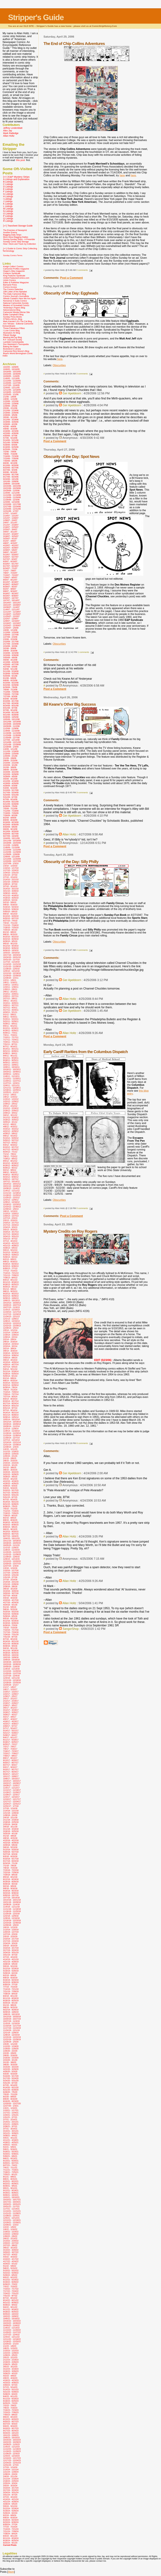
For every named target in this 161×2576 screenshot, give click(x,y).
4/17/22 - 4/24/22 (11, 2261)
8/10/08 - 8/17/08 (11, 701)
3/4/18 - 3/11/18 (10, 1827)
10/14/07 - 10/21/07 (12, 603)
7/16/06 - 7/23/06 (11, 456)
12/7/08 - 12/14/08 (11, 740)
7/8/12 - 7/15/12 (10, 1156)
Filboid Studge (9, 335)
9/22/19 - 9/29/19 (11, 2010)
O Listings (8, 213)
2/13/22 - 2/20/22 (11, 2241)
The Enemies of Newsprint (15, 230)
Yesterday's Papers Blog (14, 308)
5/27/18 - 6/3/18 (10, 1854)
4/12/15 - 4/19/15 (11, 1481)
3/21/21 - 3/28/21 (11, 2133)
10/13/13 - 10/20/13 (12, 1303)
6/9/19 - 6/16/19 (10, 1978)
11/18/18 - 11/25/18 (12, 1911)
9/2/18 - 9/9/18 (9, 1886)
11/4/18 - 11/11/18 (11, 1907)
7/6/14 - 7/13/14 (10, 1390)
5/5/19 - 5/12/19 (10, 1966)
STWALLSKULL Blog (12, 319)
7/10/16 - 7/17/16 (11, 1630)
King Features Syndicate (14, 276)
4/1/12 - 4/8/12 (9, 1124)
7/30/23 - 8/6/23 (10, 2415)
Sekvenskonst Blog (11, 310)
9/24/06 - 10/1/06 (11, 479)
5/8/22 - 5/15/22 (10, 2268)
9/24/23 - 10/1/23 (11, 2433)
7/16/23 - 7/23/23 (11, 2410)
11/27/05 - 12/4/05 (11, 385)
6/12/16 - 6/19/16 (11, 1621)
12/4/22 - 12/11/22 (11, 2337)
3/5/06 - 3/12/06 (10, 417)
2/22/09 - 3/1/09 (10, 765)
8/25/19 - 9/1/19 (10, 2003)
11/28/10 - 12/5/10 (11, 969)
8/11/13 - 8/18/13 (11, 1282)
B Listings (8, 182)
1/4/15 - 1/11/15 (10, 1449)
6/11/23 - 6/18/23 (11, 2399)
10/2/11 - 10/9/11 (11, 1065)
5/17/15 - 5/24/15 (11, 1493)
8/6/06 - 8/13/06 (10, 463)
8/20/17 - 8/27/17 (11, 1763)
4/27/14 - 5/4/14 (10, 1367)
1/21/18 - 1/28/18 (11, 1813)
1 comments (83, 652)
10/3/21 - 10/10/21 (11, 2197)
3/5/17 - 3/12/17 (10, 1708)
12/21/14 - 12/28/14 (12, 1444)
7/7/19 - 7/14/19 (10, 1987)
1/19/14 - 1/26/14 (11, 1335)
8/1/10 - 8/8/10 (9, 932)
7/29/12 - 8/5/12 (10, 1159)
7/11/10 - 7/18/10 (11, 925)
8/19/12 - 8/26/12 (11, 1165)
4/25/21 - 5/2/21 (10, 2145)
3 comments (82, 373)
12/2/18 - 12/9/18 (11, 1916)
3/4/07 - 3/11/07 (10, 532)
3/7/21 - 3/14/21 (10, 2129)
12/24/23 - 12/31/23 (12, 2463)
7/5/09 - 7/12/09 (10, 808)
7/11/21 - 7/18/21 (11, 2170)
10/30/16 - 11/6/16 (11, 1666)
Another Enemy (10, 232)
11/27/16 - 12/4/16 (11, 1676)
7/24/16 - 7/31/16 (11, 1634)
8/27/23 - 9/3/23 (10, 2424)
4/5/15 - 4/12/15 (10, 1479)
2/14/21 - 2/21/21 (11, 2122)
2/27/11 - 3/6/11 (10, 998)
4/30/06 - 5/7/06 (10, 436)
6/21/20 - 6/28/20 (11, 2090)
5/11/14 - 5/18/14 (11, 1371)
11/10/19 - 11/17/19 (12, 2026)
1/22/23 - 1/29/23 (11, 2353)
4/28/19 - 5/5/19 (10, 1964)
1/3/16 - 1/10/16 (10, 1568)
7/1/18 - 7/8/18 (9, 1865)
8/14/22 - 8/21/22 (11, 2300)
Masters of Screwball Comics (16, 305)
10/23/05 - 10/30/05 (12, 374)
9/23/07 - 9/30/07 (11, 596)
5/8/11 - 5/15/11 (10, 1017)
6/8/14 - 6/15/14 (10, 1380)
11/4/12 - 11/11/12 (11, 1191)
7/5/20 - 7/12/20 (10, 2094)
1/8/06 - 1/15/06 (10, 399)
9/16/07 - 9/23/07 (11, 593)
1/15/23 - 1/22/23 (11, 2350)
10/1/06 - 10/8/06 (11, 481)
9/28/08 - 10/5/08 (11, 717)
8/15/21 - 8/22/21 (11, 2181)
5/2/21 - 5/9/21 (9, 2147)
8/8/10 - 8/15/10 (10, 934)
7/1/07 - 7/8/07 (9, 571)
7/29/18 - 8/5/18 (10, 1875)
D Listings (8, 186)
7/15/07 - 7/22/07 (11, 575)
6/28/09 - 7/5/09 (10, 806)
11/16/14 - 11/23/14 (12, 1433)
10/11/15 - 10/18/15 (12, 1541)
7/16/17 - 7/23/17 (11, 1751)
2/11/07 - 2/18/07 (11, 525)
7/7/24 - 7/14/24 (10, 2527)
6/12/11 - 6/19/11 (11, 1028)
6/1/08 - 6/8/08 (9, 678)
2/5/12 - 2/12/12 (10, 1106)
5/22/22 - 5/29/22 (11, 2273)
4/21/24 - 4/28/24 (11, 2501)
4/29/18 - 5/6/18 (10, 1845)
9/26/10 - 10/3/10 (11, 950)
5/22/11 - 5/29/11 (11, 1021)
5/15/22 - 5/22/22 (11, 2270)
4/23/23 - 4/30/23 (11, 2383)
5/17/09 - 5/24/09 (11, 792)
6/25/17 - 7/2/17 (10, 1744)
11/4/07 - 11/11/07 (11, 609)
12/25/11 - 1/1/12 (11, 1092)
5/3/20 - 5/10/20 (10, 2074)
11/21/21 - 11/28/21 (12, 2213)
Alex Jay (7, 130)
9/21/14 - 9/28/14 (11, 1415)
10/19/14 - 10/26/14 (12, 1424)
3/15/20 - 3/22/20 (11, 2067)
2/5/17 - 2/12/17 (10, 1698)
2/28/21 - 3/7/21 (10, 2126)
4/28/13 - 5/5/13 (10, 1248)
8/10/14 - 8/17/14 (11, 1401)
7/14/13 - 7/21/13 (11, 1273)
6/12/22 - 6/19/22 (11, 2280)
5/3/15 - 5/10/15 (10, 1488)
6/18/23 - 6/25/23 (11, 2401)
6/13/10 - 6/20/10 (11, 916)
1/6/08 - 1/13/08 (10, 630)
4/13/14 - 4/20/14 (11, 1362)
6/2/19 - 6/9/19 (9, 1975)
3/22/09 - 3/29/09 (11, 774)
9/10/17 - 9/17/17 (11, 1769)
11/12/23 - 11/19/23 (12, 2449)
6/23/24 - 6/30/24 (11, 2522)
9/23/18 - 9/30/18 (11, 1893)
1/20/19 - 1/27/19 (11, 1932)
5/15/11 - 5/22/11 (11, 1019)
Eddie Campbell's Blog (13, 314)
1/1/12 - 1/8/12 (9, 1094)
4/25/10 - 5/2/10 (10, 900)
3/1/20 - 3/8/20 (9, 2062)
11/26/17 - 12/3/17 (11, 1795)
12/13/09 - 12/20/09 (12, 859)
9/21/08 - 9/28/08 (11, 715)
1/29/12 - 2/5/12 (10, 1104)
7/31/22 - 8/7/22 (10, 2296)
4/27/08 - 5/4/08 (10, 667)
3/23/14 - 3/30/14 (11, 1355)
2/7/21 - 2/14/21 (10, 2119)
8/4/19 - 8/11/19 (10, 1996)
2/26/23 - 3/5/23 (10, 2364)
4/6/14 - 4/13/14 (10, 1360)
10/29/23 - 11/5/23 (11, 2444)
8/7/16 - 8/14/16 (10, 1639)
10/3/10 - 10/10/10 (11, 953)
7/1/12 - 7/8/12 (9, 1154)
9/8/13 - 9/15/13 (10, 1291)
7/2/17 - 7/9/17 (9, 1746)
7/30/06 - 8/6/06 (10, 461)
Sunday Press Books (12, 317)
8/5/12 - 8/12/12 (10, 1161)
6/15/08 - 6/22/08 (11, 683)
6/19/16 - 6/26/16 (11, 1623)
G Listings (8, 194)
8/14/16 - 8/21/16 (11, 1641)
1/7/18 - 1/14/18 (10, 1808)
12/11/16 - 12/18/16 (12, 1680)
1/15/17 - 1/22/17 (11, 1692)
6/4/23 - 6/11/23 (10, 2396)
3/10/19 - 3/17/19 (11, 1948)
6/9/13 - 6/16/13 (10, 1261)
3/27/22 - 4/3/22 (10, 2254)
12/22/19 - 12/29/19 (12, 2039)
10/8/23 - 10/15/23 (11, 2437)
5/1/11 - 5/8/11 (9, 1014)
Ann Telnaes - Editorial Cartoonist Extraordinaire (18, 325)
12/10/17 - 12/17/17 (12, 1799)
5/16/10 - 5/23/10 (11, 907)
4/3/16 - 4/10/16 (10, 1598)
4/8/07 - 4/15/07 (10, 543)
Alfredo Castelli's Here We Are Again (19, 298)
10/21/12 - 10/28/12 (12, 1186)
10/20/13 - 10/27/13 (12, 1305)
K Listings (8, 204)
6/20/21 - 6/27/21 (11, 2163)
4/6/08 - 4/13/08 (10, 660)
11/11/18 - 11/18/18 (12, 1909)
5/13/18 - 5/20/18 (11, 1849)
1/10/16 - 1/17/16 (11, 1570)
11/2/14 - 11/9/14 (11, 1428)
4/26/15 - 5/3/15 (10, 1486)
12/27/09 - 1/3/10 (11, 863)
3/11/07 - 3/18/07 (11, 534)
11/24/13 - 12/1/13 (11, 1316)
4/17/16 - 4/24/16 (11, 1602)
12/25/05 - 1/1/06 (11, 394)
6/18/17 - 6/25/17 (11, 1742)
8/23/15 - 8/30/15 (11, 1525)
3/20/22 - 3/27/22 (11, 2252)
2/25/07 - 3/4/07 (10, 529)
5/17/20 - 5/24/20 (11, 2078)
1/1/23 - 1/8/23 (9, 2346)
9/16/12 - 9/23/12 (11, 1175)
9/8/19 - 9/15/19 (10, 2007)
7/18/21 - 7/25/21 (11, 2172)
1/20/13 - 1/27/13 (11, 1216)
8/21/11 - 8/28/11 (11, 1051)
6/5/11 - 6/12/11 (10, 1026)
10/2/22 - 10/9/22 (11, 2316)
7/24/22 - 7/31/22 (11, 2293)
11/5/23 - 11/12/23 (11, 2447)
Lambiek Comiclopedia (13, 342)
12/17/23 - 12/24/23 (12, 2460)
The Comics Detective (13, 289)
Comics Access (10, 287)
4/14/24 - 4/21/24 (11, 2499)
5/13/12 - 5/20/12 (11, 1138)
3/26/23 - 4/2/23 (10, 2373)
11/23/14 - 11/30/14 (12, 1435)
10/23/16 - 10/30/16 (12, 1664)
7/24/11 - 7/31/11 (11, 1042)
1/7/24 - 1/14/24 (10, 2467)
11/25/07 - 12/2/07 (11, 616)
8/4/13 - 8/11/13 (10, 1280)
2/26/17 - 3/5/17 (10, 1705)
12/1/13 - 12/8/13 (11, 1319)
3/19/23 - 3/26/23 (11, 2371)
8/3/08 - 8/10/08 (10, 699)
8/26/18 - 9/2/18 (10, 1884)
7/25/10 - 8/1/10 (10, 930)
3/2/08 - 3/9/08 (9, 648)
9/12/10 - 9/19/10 (11, 946)
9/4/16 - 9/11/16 (10, 1648)
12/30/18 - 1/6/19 (11, 1925)
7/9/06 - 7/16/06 (10, 454)
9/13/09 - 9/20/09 (11, 831)
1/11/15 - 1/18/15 (11, 1451)
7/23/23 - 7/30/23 (11, 2412)
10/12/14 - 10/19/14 (12, 1422)
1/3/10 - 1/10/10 (10, 866)
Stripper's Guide (36, 17)
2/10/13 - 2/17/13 (11, 1223)
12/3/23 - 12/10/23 (11, 2456)
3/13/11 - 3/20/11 (11, 1003)
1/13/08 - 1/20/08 (11, 632)
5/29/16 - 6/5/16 (10, 1616)
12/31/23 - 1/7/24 (11, 2465)
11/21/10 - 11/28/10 (12, 966)
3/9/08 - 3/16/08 (10, 651)
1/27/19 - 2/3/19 (10, 1934)
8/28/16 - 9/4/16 (10, 1646)
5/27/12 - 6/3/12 (10, 1142)
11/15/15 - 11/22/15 (12, 1552)
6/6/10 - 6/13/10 (10, 914)
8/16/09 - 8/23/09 (11, 822)
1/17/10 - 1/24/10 (11, 870)
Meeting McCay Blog (12, 337)
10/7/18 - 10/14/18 (11, 1897)
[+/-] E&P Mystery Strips (16, 176)
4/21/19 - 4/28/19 (11, 1962)
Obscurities (59, 365)
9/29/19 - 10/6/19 (11, 2012)
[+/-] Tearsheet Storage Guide (18, 226)
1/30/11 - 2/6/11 (10, 989)
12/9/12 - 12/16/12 (11, 1202)
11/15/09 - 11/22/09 (12, 850)
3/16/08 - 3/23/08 (11, 653)
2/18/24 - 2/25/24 (11, 2481)
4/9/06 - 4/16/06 (10, 429)
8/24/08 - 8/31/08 (11, 706)
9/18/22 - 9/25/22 (11, 2312)
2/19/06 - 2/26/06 (11, 413)
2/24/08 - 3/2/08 (10, 646)
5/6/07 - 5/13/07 (10, 552)
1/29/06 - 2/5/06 (10, 406)
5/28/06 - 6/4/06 (10, 445)
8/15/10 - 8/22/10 (11, 937)
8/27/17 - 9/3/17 (10, 1765)
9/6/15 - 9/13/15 (10, 1529)
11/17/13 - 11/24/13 (12, 1314)
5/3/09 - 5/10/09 (10, 788)
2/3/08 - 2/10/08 (10, 639)
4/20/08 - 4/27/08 (11, 664)
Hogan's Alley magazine (14, 271)
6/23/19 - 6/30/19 (11, 1982)
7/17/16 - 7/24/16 (11, 1632)
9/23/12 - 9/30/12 (11, 1177)
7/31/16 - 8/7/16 (10, 1637)
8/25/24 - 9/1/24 (10, 2543)
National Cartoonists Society (15, 303)
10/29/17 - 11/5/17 (11, 1785)
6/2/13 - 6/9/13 (9, 1259)
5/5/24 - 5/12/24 (10, 2506)
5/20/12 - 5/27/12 (11, 1140)
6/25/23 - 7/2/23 (10, 2403)
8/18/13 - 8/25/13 (11, 1284)
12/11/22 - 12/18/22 (12, 2339)
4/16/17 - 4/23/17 (11, 1721)
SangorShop (71, 1628)
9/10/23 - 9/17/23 (11, 2428)
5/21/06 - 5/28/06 (11, 442)
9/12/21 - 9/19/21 (11, 2190)
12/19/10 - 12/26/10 (12, 975)
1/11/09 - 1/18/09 (11, 751)
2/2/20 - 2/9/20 (9, 2053)
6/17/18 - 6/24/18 (11, 1861)
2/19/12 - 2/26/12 (11, 1110)
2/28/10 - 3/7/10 (10, 884)
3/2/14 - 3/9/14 (9, 1348)
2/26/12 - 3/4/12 (10, 1113)
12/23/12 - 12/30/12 (12, 1207)
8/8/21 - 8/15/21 (10, 2179)
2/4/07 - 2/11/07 (10, 522)
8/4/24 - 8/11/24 (10, 2536)
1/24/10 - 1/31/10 (11, 873)
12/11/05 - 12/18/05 (12, 390)
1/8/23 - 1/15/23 (10, 2348)
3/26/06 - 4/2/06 (10, 424)
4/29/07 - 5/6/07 (10, 550)
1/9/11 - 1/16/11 (10, 982)
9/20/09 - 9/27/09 (11, 834)
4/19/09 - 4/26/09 (11, 783)
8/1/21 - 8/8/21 (9, 2177)
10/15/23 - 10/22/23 (12, 2440)
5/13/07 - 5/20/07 (11, 555)
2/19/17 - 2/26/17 (11, 1703)
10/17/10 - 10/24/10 (12, 955)
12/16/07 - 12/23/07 (12, 623)
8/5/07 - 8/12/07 (10, 580)
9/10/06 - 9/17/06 (11, 474)
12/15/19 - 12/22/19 (12, 2037)
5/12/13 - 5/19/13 (11, 1252)
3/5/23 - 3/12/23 (10, 2367)
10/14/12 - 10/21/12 (12, 1184)
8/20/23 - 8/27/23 (11, 2421)
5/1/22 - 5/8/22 (9, 2266)
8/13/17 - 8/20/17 (11, 1760)
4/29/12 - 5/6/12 (10, 1133)
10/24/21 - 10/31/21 (12, 2204)
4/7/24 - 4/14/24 (10, 2497)
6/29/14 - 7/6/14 (10, 1387)
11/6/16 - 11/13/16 (11, 1669)
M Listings (8, 209)
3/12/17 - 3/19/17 (11, 1710)
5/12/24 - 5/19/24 (11, 2508)
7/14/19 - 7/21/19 (11, 1989)
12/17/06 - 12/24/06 (12, 506)
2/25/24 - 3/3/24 (10, 2483)
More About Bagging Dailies (15, 237)
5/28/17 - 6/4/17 (10, 1735)
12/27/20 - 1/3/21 (11, 2106)
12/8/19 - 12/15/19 (11, 2035)
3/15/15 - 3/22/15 (11, 1472)
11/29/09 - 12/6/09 (11, 854)
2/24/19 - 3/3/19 (10, 1943)
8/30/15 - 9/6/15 (10, 1527)
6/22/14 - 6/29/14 (11, 1385)
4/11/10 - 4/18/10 (11, 895)
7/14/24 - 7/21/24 (11, 2529)
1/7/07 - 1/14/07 (10, 513)
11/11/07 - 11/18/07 (12, 612)
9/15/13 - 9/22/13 (11, 1293)
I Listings (7, 199)
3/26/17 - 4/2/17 (10, 1714)
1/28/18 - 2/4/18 (10, 1815)
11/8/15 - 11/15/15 (11, 1550)
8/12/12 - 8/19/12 (11, 1163)
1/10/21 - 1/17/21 (11, 2110)
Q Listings (8, 218)
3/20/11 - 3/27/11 (11, 1005)
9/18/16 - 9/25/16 (11, 1653)
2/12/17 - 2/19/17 (11, 1701)
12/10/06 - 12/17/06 (12, 504)
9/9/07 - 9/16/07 (10, 591)
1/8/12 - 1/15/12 (10, 1097)
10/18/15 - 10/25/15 (12, 1543)
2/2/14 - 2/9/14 (9, 1339)
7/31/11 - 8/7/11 (10, 1044)
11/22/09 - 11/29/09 (12, 852)
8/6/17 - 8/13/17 (10, 1758)
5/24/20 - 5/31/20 (11, 2081)
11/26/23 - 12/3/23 (11, 2453)
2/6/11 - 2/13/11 (10, 991)
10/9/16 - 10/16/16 (11, 1660)
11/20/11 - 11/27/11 (12, 1081)
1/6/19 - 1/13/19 (10, 1927)
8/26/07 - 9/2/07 (10, 587)
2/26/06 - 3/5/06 (10, 415)
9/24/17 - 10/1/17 (11, 1774)
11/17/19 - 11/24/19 (12, 2028)
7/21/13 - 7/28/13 (11, 1275)
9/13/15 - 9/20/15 (11, 1531)
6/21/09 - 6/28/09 (11, 804)
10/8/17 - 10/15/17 (11, 1779)
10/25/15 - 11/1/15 (11, 1545)
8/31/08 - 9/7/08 (10, 708)
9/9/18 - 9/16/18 (10, 1888)
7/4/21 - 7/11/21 (10, 2167)
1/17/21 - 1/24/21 (11, 2113)
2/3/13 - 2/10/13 (10, 1220)
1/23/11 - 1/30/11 (11, 987)
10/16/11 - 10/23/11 (12, 1069)
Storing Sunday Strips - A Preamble (19, 239)
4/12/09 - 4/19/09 (11, 781)
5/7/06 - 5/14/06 (10, 438)
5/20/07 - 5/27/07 (11, 557)
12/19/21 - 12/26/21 (12, 2222)
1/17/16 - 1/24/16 (11, 1573)
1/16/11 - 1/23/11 (11, 985)
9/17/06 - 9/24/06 (11, 477)
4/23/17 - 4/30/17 (11, 1724)
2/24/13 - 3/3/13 (10, 1227)
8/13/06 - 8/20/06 (11, 465)
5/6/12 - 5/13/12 (10, 1136)
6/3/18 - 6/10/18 (10, 1856)
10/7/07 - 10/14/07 (11, 600)
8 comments (82, 1443)
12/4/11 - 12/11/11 (11, 1085)
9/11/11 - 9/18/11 (11, 1058)
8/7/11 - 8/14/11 (10, 1046)
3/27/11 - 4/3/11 (10, 1008)
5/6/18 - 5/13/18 (10, 1847)
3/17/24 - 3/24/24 (11, 2490)
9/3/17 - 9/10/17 (10, 1767)
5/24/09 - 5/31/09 (11, 795)
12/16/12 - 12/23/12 (12, 1204)
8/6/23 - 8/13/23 (10, 2417)
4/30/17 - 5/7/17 (10, 1726)
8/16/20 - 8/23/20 (11, 2101)
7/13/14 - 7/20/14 (11, 1392)
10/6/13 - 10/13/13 (11, 1300)
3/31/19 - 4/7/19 (10, 1955)
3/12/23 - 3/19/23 (11, 2369)
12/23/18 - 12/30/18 (12, 1923)
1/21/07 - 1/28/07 (11, 518)
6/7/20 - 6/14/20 (10, 2085)
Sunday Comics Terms (12, 255)
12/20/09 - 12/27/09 (12, 861)
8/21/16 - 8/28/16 (11, 1644)
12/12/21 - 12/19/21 (12, 2220)
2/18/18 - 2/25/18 (11, 1822)
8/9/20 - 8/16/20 (10, 2099)
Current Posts (10, 2545)
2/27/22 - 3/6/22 (10, 2245)
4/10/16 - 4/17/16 (11, 1600)
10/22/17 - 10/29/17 (12, 1783)
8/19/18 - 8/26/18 (11, 1881)
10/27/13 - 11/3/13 (11, 1307)
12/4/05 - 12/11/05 (11, 387)
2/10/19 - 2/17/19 (11, 1939)
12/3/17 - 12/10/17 (11, 1797)
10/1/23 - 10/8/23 (11, 2435)
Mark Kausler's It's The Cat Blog (17, 321)
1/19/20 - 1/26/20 (11, 2048)
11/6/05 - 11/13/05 (11, 378)
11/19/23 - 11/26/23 (12, 2451)
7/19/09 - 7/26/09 (11, 813)
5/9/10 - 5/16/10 (10, 905)
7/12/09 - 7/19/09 (11, 811)
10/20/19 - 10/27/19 (12, 2019)
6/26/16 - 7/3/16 (10, 1625)
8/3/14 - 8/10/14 (10, 1399)
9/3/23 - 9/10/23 (10, 2426)
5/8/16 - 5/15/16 (10, 1609)
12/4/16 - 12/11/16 (11, 1678)
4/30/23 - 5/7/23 (10, 2385)
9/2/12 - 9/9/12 (9, 1170)
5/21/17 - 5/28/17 (11, 1733)
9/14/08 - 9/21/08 (11, 712)
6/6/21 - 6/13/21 (10, 2158)
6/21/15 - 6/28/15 (11, 1504)
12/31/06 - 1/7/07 (11, 511)
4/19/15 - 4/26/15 (11, 1483)
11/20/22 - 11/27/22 (12, 2332)
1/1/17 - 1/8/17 (9, 1687)
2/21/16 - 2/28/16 (11, 1584)
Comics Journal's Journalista (16, 296)
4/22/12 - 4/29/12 (11, 1131)
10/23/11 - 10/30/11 (12, 1072)
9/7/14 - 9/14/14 (10, 1410)
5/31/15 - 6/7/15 (10, 1497)
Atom (11, 2571)
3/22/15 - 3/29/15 (11, 1474)
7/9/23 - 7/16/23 (10, 2408)
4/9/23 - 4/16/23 (10, 2378)
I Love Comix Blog (11, 330)
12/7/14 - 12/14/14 (11, 1440)
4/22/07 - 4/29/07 (11, 548)
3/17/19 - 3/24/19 (11, 1950)
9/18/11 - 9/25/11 (11, 1060)
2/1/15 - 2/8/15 (9, 1458)
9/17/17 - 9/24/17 (11, 1772)
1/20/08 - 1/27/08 (11, 635)
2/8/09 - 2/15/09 (10, 760)
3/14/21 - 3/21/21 (11, 2131)
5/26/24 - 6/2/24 (10, 2513)
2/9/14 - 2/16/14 (10, 1342)
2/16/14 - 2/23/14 (11, 1344)
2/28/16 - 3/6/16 (10, 1586)
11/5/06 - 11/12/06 (11, 493)
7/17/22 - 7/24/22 (11, 2291)
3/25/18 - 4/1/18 (10, 1833)
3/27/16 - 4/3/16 (10, 1595)
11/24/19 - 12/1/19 (11, 2030)
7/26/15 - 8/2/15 (10, 1515)
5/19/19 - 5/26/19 (11, 1971)
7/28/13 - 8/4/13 (10, 1277)
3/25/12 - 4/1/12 (10, 1122)
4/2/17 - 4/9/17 (9, 1717)
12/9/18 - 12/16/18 (11, 1918)
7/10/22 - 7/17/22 (11, 2289)
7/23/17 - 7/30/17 (11, 1753)
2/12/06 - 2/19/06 (11, 410)
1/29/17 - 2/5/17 (10, 1696)
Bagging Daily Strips (12, 235)
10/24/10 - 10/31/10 (12, 957)
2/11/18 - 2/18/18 (11, 1820)
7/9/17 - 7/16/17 (10, 1749)
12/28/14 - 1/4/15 (11, 1447)
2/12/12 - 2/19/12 (11, 1108)
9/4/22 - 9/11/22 (10, 2307)
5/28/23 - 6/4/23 (10, 2394)
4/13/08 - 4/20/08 (11, 662)
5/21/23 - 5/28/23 (11, 2392)
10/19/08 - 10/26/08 (12, 724)
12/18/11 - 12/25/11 (12, 1090)
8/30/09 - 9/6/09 (10, 827)
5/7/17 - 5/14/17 (10, 1728)
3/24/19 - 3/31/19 (11, 1952)
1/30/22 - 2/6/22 (10, 2236)
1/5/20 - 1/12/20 (10, 2044)
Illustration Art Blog (11, 333)
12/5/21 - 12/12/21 (11, 2218)
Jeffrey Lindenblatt (12, 128)
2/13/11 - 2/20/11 (11, 994)
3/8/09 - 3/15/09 (10, 770)
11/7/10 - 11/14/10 (11, 962)
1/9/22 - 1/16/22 (10, 2229)
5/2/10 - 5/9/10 (9, 902)
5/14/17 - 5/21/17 (11, 1730)
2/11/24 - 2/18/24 (11, 2479)
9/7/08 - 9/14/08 (10, 710)
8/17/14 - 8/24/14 (11, 1403)
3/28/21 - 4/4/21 (10, 2135)
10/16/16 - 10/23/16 (12, 1662)
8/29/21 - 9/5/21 (10, 2186)
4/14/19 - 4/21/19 (11, 1959)
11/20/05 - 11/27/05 (12, 383)
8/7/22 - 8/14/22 (10, 2298)
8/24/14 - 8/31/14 (11, 1406)
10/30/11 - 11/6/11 (11, 1074)
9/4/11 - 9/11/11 (10, 1056)
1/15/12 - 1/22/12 (11, 1099)
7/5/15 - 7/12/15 (10, 1509)
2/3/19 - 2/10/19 (10, 1936)
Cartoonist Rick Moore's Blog (16, 351)
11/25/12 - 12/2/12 (11, 1197)
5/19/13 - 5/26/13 (11, 1255)
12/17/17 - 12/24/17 (12, 1801)
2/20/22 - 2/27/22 (11, 2243)
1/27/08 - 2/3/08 (10, 637)
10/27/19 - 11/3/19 (11, 2021)
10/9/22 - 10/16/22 (11, 2318)
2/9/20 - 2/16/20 (10, 2055)
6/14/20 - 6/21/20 (11, 2087)
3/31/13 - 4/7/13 (10, 1239)
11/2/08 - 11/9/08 (11, 728)
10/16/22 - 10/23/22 (12, 2321)
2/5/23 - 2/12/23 (10, 2357)
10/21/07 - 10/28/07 (12, 605)
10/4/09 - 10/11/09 (11, 838)
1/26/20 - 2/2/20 (10, 2051)
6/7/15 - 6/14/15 (10, 1499)
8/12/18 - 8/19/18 (11, 1879)
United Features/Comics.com (16, 278)
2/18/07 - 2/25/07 (11, 527)
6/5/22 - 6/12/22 (10, 2277)
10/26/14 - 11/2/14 (11, 1426)
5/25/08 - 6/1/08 (10, 676)
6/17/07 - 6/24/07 (11, 566)
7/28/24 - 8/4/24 (10, 2534)
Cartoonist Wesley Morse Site (16, 312)
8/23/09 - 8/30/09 (11, 824)
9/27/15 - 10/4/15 (11, 1536)
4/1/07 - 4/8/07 (9, 541)
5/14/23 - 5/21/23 (11, 2389)
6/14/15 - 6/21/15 (11, 1502)
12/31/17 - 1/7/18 (11, 1806)
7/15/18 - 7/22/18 (11, 1870)
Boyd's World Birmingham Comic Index (18, 354)
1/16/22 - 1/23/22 (11, 2232)
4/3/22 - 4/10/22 (10, 2257)
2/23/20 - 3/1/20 (10, 2060)
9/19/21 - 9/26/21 (11, 2193)
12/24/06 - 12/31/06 (12, 509)
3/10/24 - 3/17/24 (11, 2488)
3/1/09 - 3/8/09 (9, 767)
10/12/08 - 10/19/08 (12, 722)
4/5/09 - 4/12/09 (10, 779)
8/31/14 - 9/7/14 (10, 1408)
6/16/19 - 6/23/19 (11, 1980)
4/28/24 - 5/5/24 (10, 2504)
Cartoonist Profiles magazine (16, 269)
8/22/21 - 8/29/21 (11, 2183)
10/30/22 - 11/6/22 (11, 2325)
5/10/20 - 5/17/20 (11, 2076)
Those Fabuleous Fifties (14, 328)
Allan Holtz (69, 834)
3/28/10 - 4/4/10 (10, 893)
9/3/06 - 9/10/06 (10, 472)
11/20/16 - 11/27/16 (12, 1673)
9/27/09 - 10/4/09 (11, 836)
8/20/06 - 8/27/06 (11, 468)
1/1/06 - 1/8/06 (9, 397)
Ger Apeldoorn (72, 393)
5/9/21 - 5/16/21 (10, 2149)
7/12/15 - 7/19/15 (11, 1511)
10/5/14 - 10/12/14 (11, 1419)
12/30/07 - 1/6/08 (11, 628)
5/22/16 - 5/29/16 (11, 1614)
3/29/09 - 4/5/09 (10, 776)
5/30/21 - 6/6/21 (10, 2156)
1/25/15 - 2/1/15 (10, 1456)
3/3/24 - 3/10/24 (10, 2485)
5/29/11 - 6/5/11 (10, 1024)
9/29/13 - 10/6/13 (11, 1298)
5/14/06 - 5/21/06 (11, 440)
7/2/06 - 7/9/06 (9, 452)
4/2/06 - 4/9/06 (9, 426)
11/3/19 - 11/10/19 (11, 2023)
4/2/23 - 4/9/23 (9, 2376)
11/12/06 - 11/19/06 (12, 495)
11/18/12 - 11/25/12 (12, 1195)
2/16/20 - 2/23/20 (11, 2058)
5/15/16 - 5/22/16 (11, 1612)
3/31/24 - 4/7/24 (10, 2495)
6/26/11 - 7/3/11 (10, 1033)
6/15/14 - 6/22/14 (11, 1383)
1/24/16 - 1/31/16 (11, 1575)
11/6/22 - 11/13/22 (11, 2328)
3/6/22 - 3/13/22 (10, 2248)
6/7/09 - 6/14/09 (10, 799)
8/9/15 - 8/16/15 (10, 1520)
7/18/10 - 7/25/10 (11, 927)
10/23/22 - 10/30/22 (12, 2323)
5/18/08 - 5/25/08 (11, 673)
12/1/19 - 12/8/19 (11, 2032)
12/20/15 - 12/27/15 (12, 1563)
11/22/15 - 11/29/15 (12, 1554)
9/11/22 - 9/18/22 (11, 2309)
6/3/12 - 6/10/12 (10, 1145)
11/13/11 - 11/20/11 (12, 1078)
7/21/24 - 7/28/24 (11, 2531)
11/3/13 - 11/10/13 (11, 1310)
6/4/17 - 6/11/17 (10, 1737)
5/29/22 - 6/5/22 (10, 2275)
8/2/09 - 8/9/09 (9, 818)
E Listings (8, 189)
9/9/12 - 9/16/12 (10, 1172)
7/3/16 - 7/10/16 (10, 1628)
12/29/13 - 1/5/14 (11, 1328)
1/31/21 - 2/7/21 (10, 2117)
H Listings (8, 196)
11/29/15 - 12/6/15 (11, 1557)
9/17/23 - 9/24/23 (11, 2431)
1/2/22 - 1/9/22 (9, 2227)
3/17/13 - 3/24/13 (11, 1234)
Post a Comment (71, 277)
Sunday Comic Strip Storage (16, 242)
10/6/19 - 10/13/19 (11, 2014)
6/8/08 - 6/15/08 (10, 680)
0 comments (82, 270)
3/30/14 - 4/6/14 (10, 1358)
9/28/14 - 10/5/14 (11, 1417)
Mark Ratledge (11, 133)
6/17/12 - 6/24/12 (11, 1149)
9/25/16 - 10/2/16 (11, 1655)
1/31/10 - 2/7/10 (10, 875)
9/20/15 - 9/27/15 (11, 1534)
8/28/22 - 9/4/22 (10, 2305)
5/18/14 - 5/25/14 (11, 1374)
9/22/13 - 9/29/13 (11, 1296)
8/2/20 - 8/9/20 (9, 2097)
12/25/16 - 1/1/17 (11, 1685)
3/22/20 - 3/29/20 (11, 2069)
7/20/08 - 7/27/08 (11, 694)
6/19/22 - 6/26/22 (11, 2282)
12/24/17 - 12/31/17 (12, 1804)
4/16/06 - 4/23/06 (11, 431)
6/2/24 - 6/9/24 (9, 2515)
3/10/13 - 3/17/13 (11, 1232)
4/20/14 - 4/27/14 (11, 1364)
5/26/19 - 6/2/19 (10, 1973)
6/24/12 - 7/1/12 (10, 1152)
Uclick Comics (9, 280)
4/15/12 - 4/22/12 (11, 1129)
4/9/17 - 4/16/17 (10, 1719)
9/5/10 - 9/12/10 (10, 943)
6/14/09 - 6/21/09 (11, 802)
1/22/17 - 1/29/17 (11, 1694)
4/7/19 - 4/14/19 (10, 1957)
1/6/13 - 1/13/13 (10, 1211)
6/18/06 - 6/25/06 (11, 447)
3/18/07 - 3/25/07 (11, 536)
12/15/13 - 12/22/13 (12, 1323)
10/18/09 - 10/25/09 (12, 843)
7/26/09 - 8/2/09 (10, 815)
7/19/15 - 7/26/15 (11, 1513)
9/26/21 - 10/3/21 (11, 2195)
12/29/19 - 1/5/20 (11, 2042)
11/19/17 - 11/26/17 (12, 1792)
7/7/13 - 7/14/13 (10, 1271)
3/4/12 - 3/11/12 (10, 1115)
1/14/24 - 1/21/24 (11, 2469)
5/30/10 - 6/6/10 (10, 911)
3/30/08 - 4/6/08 (10, 657)
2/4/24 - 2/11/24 (10, 2476)
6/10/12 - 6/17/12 (11, 1147)
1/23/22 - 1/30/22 (11, 2234)
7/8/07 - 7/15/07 (10, 573)
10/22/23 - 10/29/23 (12, 2442)
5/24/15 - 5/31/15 (11, 1495)
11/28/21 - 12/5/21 (11, 2216)
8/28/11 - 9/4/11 (10, 1053)
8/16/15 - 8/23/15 (11, 1522)
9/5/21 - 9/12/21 (10, 2188)
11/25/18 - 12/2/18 (11, 1914)
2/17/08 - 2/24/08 (11, 644)
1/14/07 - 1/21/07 (11, 516)
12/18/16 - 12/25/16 (12, 1682)
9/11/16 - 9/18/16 (11, 1650)
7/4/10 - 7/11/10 (10, 923)
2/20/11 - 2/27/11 (11, 996)
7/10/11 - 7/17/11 (11, 1037)
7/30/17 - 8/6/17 (10, 1756)
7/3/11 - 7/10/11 (10, 1035)
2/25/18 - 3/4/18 (10, 1824)
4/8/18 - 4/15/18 (10, 1838)
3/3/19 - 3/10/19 (10, 1946)
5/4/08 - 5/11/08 (10, 669)
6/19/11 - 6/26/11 (11, 1030)
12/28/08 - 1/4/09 (11, 747)
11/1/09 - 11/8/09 (11, 845)
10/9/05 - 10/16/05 (11, 369)
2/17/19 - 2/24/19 (11, 1941)
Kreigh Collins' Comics (13, 266)
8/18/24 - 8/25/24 (11, 2540)
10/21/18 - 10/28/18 (12, 1902)
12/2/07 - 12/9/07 (11, 619)
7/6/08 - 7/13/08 (10, 689)
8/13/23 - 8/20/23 (11, 2419)
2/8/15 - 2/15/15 (10, 1461)
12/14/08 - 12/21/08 (12, 742)
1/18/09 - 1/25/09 (11, 754)
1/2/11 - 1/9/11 (9, 980)
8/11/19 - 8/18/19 (11, 1998)
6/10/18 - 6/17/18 (11, 1859)
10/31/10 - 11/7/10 (11, 959)
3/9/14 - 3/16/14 (10, 1351)
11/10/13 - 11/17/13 (12, 1312)
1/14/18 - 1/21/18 (11, 1811)
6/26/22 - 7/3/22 (10, 2284)
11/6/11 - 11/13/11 (11, 1076)
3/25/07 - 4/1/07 (10, 538)
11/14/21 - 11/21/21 (12, 2211)
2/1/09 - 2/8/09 (9, 758)
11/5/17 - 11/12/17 (11, 1788)
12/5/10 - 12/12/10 (11, 971)
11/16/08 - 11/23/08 (12, 733)
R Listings (8, 221)
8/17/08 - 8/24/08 (11, 703)
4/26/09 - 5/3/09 (10, 786)
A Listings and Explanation (16, 179)
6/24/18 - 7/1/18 (10, 1863)
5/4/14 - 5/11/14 (10, 1369)
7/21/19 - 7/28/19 (11, 1991)
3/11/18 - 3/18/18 (11, 1829)
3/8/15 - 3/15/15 (10, 1470)
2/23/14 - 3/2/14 (10, 1346)
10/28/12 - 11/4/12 (11, 1188)
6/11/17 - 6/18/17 (11, 1740)
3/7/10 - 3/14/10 (10, 886)
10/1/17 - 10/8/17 (11, 1776)
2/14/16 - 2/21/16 (11, 1582)
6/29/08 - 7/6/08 (10, 687)
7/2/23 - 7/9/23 (9, 2405)
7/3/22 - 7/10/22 (10, 2286)
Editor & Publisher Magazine (16, 282)
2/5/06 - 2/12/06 (10, 408)
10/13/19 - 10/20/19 (12, 2016)
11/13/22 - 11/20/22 (12, 2330)
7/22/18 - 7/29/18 (11, 1872)
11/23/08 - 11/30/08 (12, 735)
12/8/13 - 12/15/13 (11, 1321)
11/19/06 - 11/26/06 (12, 497)
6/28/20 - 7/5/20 (10, 2092)
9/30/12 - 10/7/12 (11, 1179)
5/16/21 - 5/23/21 (11, 2151)
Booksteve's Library (12, 349)
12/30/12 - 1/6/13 (11, 1209)
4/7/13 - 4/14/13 (10, 1241)
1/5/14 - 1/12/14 (10, 1330)
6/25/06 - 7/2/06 (10, 449)
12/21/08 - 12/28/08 (12, 744)
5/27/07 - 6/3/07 (10, 559)
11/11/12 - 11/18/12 (12, 1193)
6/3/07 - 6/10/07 (10, 561)
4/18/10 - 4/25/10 (11, 898)
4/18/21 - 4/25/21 (11, 2142)
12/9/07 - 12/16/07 (11, 621)
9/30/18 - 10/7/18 (11, 1895)
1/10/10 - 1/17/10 (11, 868)
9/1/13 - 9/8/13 (9, 1289)
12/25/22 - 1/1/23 (11, 2344)
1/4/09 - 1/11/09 (10, 749)
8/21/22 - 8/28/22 (11, 2302)
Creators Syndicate (11, 273)
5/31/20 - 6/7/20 (10, 2083)
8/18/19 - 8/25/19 (11, 2000)
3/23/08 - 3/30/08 (11, 655)
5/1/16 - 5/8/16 (9, 1607)
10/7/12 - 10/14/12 (11, 1181)
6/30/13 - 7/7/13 (10, 1268)
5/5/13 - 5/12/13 (10, 1250)
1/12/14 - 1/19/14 (11, 1332)
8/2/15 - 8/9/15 (9, 1518)
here (122, 175)
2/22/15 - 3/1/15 (10, 1465)
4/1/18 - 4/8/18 (9, 1836)
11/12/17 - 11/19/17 (12, 1790)
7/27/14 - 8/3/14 (10, 1396)
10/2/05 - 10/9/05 (11, 367)
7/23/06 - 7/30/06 (11, 458)
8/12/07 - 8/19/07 (11, 582)
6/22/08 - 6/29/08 (11, 685)
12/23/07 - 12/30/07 (12, 625)
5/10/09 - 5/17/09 (11, 790)
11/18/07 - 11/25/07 (12, 614)
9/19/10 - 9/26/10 (11, 948)
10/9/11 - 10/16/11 (11, 1067)
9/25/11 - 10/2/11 (11, 1062)
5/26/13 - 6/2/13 (10, 1257)
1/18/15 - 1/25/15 (11, 1454)
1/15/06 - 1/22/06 (11, 401)
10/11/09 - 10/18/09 (12, 840)
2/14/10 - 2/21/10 (11, 879)
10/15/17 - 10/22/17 (12, 1781)
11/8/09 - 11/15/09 (11, 847)
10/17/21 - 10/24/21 (12, 2202)
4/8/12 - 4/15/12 (10, 1126)
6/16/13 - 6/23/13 (11, 1264)
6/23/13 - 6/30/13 (11, 1266)
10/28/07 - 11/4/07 (11, 607)
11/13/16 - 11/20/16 (12, 1671)
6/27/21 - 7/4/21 (10, 2165)
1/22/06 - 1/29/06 (11, 404)
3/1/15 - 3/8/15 (9, 1467)
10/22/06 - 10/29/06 (12, 488)
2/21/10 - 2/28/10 (11, 882)
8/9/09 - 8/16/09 (10, 820)
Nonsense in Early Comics (15, 301)
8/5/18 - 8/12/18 (10, 1877)
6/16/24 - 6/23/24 (11, 2520)
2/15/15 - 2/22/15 (11, 1463)
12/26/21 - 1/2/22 (11, 2225)
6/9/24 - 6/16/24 (10, 2518)
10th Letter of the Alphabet (15, 292)
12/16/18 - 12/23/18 (12, 1920)
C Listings (8, 184)
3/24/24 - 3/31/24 (11, 2492)
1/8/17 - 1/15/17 (10, 1689)
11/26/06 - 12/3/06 (11, 500)
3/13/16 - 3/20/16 (11, 1591)
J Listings (7, 201)
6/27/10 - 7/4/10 (10, 921)
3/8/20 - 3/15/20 (10, 2065)
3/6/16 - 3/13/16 (10, 1589)
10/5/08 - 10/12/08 (11, 719)
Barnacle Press (10, 285)
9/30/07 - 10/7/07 (11, 598)
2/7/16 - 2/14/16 (10, 1579)
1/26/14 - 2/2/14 (10, 1337)
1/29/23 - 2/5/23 (10, 2355)
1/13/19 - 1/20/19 (11, 1930)
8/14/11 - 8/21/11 (11, 1049)
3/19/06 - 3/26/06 (11, 422)
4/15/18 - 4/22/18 (11, 1840)
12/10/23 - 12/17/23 (12, 2458)
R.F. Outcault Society (12, 340)
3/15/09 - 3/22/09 (11, 772)
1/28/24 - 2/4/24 (10, 2474)
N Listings (8, 211)
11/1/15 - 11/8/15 (11, 1547)
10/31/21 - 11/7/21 (11, 2206)
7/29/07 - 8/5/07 (10, 577)
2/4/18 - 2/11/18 (10, 1817)
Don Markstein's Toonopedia (16, 344)
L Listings (7, 206)
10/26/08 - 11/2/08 (11, 726)
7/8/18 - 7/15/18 (10, 1868)
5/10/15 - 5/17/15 (11, 1490)
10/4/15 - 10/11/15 (11, 1538)
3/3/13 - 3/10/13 (10, 1229)
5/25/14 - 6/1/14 (10, 1376)
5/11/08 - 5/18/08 (11, 671)
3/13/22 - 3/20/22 (11, 2250)
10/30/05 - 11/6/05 (11, 376)
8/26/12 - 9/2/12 (10, 1168)
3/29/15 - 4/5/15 (10, 1477)
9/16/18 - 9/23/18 (11, 1891)
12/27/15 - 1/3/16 (11, 1566)
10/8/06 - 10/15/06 (11, 484)
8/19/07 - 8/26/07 (11, 584)
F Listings (8, 191)
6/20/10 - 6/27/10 (11, 918)
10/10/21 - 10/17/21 (12, 2199)
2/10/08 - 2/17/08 (11, 641)
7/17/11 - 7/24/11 (11, 1040)
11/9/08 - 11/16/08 (11, 731)
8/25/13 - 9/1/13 (10, 1287)
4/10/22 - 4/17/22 (11, 2259)
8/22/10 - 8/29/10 (11, 939)
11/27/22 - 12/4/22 (11, 2334)
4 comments (82, 950)
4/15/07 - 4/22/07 (11, 545)
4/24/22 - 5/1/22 (10, 2264)
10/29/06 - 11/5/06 (11, 490)
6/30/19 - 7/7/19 (10, 1984)
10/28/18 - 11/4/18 (11, 1904)
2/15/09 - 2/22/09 (11, 763)
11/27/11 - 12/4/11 (11, 1083)
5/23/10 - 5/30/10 (11, 909)
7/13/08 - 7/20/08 (11, 692)
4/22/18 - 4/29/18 (11, 1843)
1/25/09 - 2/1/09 (10, 756)
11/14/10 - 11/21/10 (12, 964)
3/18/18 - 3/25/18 (11, 1831)
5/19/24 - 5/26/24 (11, 2511)
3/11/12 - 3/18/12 (11, 1117)
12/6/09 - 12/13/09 (11, 857)
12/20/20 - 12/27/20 (12, 2103)
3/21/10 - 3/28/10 (11, 891)
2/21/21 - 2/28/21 (11, 2124)
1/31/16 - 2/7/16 (10, 1577)
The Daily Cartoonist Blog (14, 294)
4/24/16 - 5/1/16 (10, 1605)
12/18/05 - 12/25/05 (12, 392)
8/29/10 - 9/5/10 (10, 941)
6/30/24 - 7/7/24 (10, 2524)
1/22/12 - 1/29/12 (11, 1101)
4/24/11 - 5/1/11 (10, 1012)
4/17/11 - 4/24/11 (11, 1010)
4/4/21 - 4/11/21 (10, 2138)
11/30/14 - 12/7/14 (11, 1438)
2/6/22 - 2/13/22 (10, 2238)
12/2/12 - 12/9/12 (11, 1200)
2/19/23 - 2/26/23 (11, 2362)
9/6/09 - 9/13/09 (10, 829)
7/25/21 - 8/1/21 (10, 2174)
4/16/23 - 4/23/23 (11, 2380)
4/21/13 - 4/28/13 (11, 1245)
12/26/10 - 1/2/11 (11, 978)
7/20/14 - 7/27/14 (11, 1394)
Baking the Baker (11, 346)
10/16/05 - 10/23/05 (12, 371)
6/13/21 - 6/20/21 (11, 2161)
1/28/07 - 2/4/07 (10, 520)
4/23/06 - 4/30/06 (11, 433)
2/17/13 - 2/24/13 (11, 1225)
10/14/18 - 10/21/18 (12, 1900)
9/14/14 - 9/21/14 (11, 1412)
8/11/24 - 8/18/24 (11, 2538)
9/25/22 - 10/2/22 (11, 2314)
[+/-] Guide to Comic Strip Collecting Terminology (20, 249)
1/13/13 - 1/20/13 (11, 1213)
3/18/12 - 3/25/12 (11, 1120)
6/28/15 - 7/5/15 (10, 1506)
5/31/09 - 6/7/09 (10, 797)
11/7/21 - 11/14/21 (11, 2209)
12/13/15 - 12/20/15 (12, 1561)
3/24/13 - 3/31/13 (11, 1236)
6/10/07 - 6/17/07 (11, 564)
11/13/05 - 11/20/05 (12, 381)
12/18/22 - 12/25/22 (12, 2341)
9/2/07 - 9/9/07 (9, 589)
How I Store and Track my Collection (19, 244)
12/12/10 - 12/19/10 (12, 973)
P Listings (8, 216)
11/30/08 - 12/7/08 (11, 738)
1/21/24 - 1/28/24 (11, 2472)
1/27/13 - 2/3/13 (10, 1218)
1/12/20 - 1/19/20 (11, 2046)
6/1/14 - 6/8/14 (9, 1378)
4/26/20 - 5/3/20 (10, 2071)
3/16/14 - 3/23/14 (11, 1353)
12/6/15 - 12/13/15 (11, 1559)
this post (20, 160)
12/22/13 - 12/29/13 (12, 1326)
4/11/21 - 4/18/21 (11, 2140)
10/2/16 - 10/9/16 (11, 1657)
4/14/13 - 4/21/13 (11, 1243)
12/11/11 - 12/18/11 (12, 1088)
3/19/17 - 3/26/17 (11, 1712)
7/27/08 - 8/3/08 (10, 696)
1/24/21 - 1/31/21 (11, 2115)
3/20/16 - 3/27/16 (11, 1593)
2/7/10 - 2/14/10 (10, 877)
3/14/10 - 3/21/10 (11, 889)
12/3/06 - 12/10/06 (11, 502)
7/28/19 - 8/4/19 (10, 1994)
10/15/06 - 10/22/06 (12, 486)
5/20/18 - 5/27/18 (11, 1852)
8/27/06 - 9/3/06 (10, 470)
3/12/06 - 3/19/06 (11, 420)
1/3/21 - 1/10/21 (10, 2108)
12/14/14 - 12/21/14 (12, 1442)
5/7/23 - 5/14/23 (10, 2387)
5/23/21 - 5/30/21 (11, 2154)
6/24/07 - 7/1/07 (10, 568)
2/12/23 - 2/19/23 (11, 2360)
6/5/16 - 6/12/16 (10, 1618)
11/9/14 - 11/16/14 (11, 1431)
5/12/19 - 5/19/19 (11, 1968)
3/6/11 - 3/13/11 (10, 1001)
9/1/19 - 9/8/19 (9, 2005)
